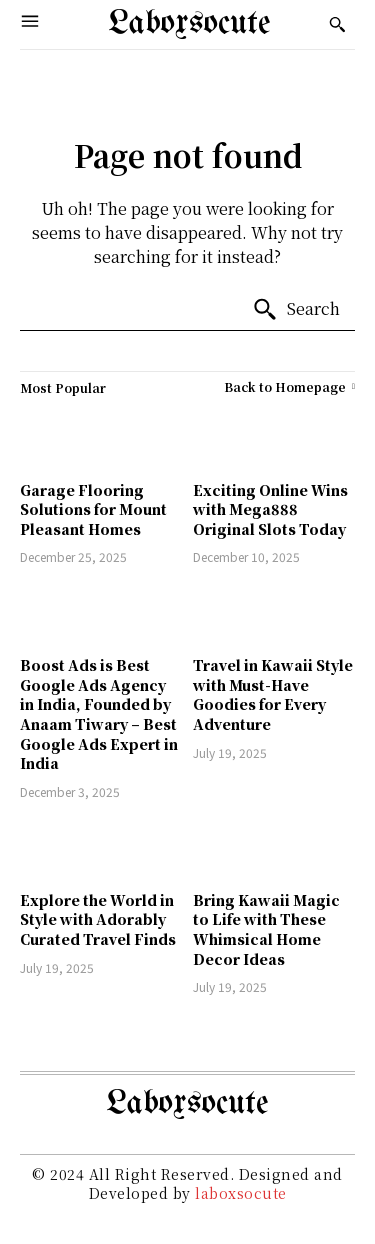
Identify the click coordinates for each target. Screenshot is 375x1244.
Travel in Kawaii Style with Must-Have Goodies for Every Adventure (273, 694)
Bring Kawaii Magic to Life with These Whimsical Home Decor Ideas (266, 929)
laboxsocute (241, 1193)
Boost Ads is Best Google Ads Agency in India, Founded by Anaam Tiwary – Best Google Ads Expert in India (99, 714)
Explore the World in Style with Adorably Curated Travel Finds (98, 919)
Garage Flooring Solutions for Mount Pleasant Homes (93, 509)
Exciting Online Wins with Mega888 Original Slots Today (270, 509)
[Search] (296, 310)
